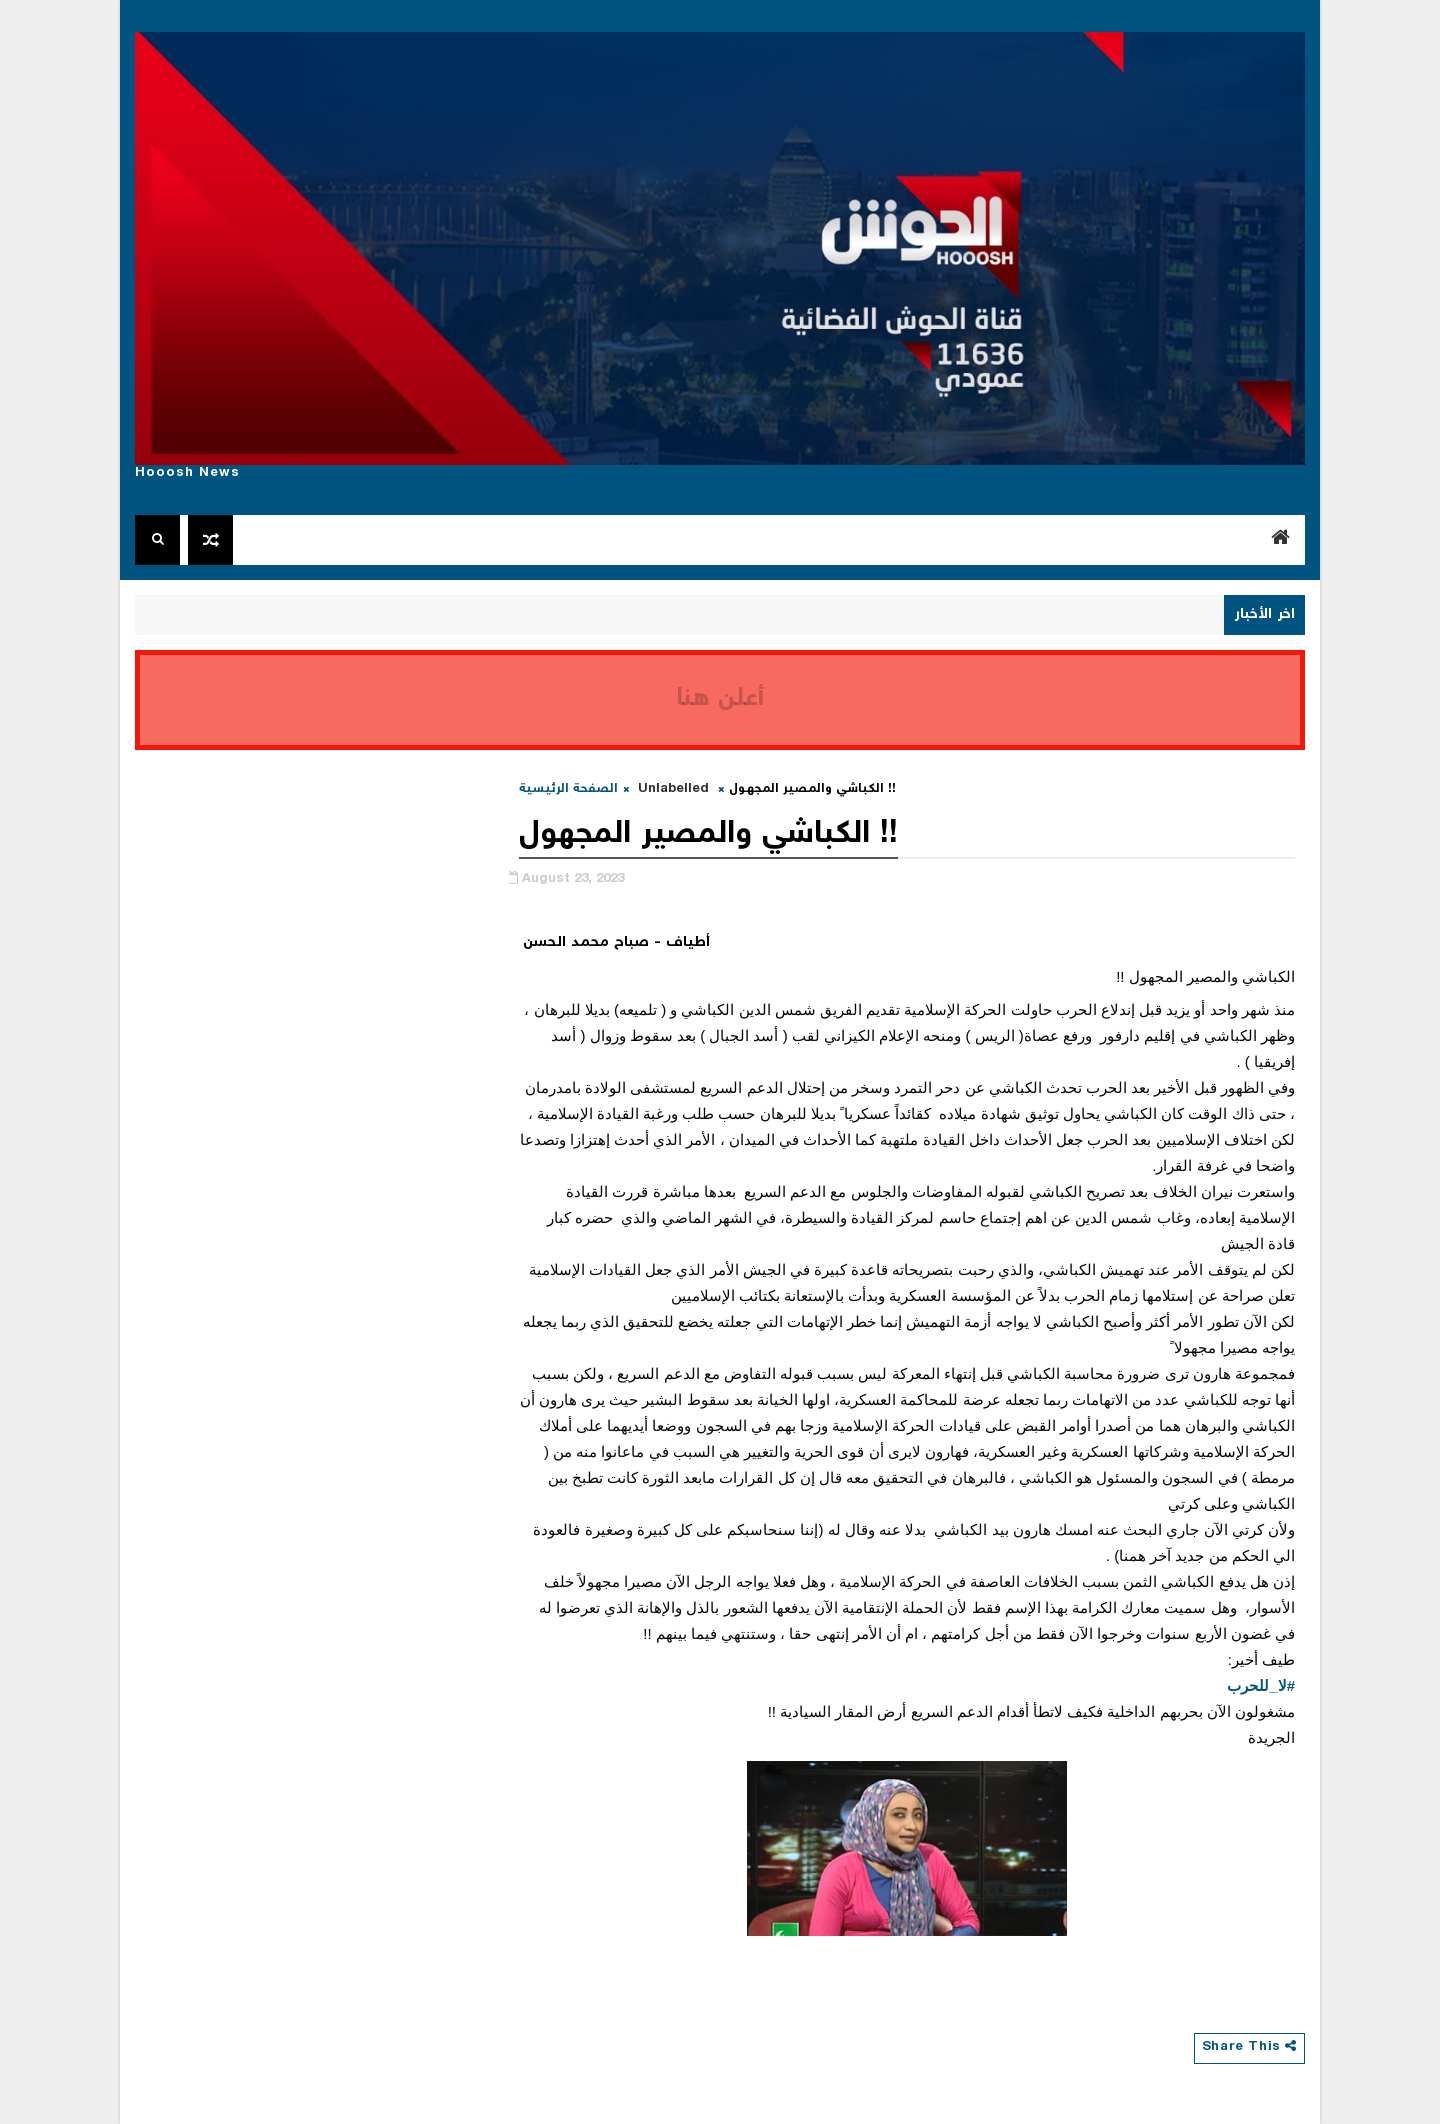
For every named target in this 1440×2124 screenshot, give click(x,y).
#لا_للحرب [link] (1261, 1685)
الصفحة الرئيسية (568, 789)
